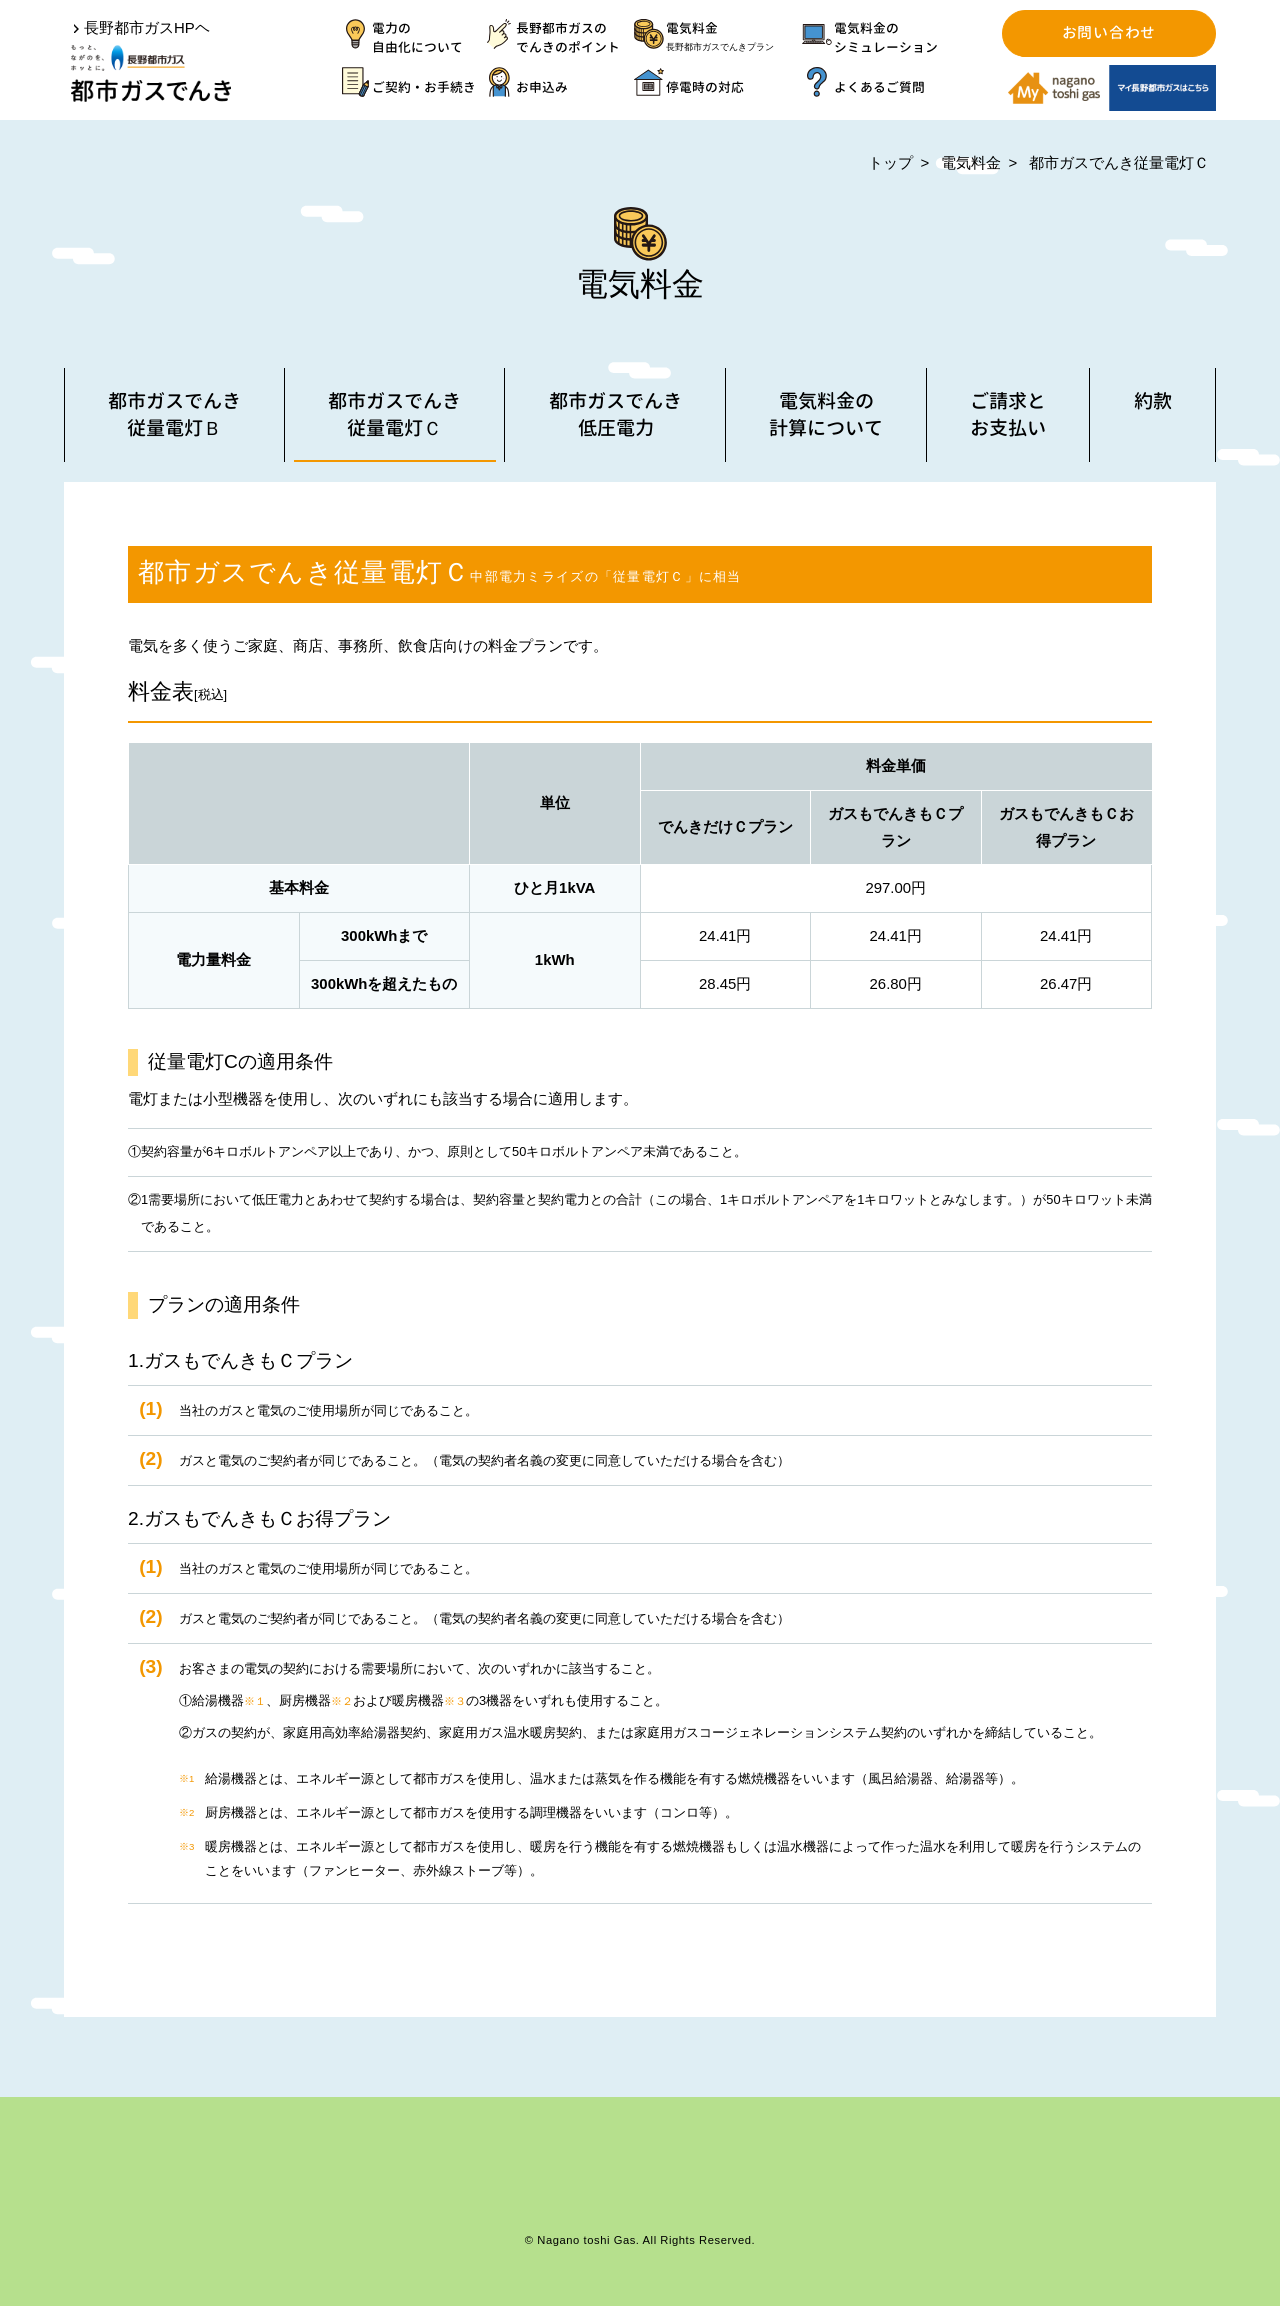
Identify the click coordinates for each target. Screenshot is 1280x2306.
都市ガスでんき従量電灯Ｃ (1119, 162)
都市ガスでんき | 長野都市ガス (151, 73)
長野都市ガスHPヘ (147, 27)
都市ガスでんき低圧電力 (615, 414)
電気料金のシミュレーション (886, 37)
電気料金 (734, 38)
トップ (890, 162)
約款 (1153, 400)
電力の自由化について (417, 37)
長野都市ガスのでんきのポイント (568, 37)
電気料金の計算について (826, 414)
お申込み (542, 87)
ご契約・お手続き (424, 87)
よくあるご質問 (879, 87)
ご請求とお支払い (1008, 414)
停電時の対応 (705, 87)
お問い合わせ (1109, 32)
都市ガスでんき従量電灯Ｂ (174, 414)
